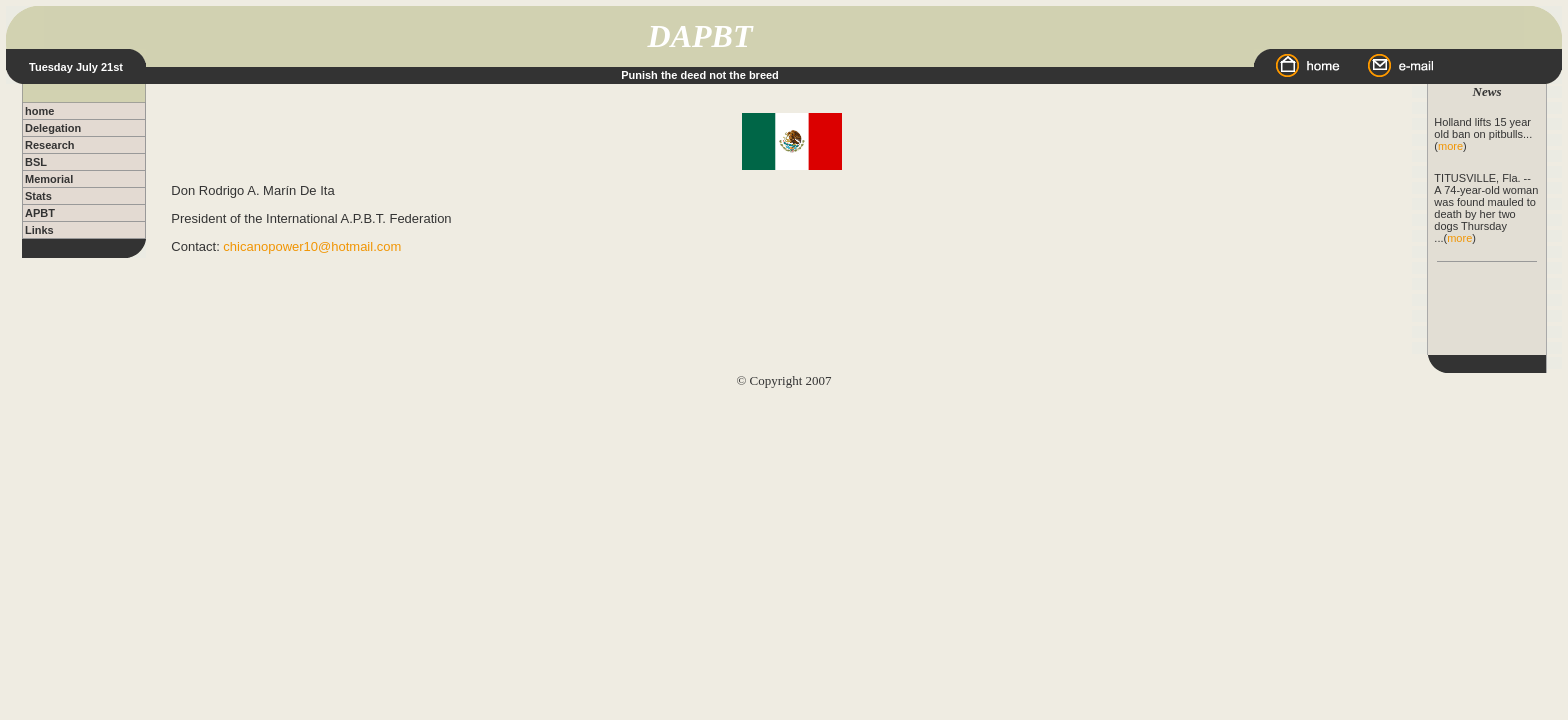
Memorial (49, 179)
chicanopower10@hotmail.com (312, 246)
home (39, 111)
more (1450, 146)
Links (39, 230)
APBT (40, 213)
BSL (36, 162)
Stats (38, 196)
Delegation (53, 128)
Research (50, 145)
